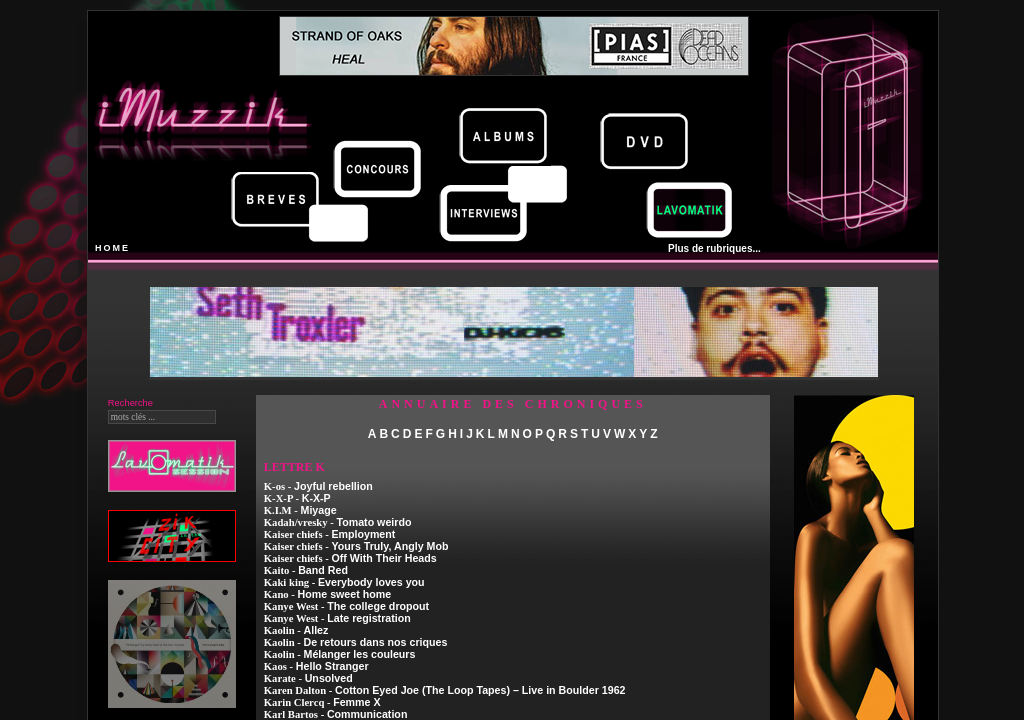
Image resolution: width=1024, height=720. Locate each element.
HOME (112, 248)
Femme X (356, 702)
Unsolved (329, 678)
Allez (316, 630)
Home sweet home (345, 594)
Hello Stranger (332, 666)
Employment (363, 534)
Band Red (323, 570)
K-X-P (316, 498)
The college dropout (378, 606)
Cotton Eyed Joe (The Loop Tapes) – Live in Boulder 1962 (480, 690)
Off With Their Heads (383, 558)
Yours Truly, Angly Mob (389, 546)
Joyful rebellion (333, 486)
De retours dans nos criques (376, 642)
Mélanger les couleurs (360, 654)
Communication (367, 714)
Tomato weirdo (373, 522)
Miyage (319, 510)
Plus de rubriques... (714, 248)
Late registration (369, 618)
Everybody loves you (371, 582)
